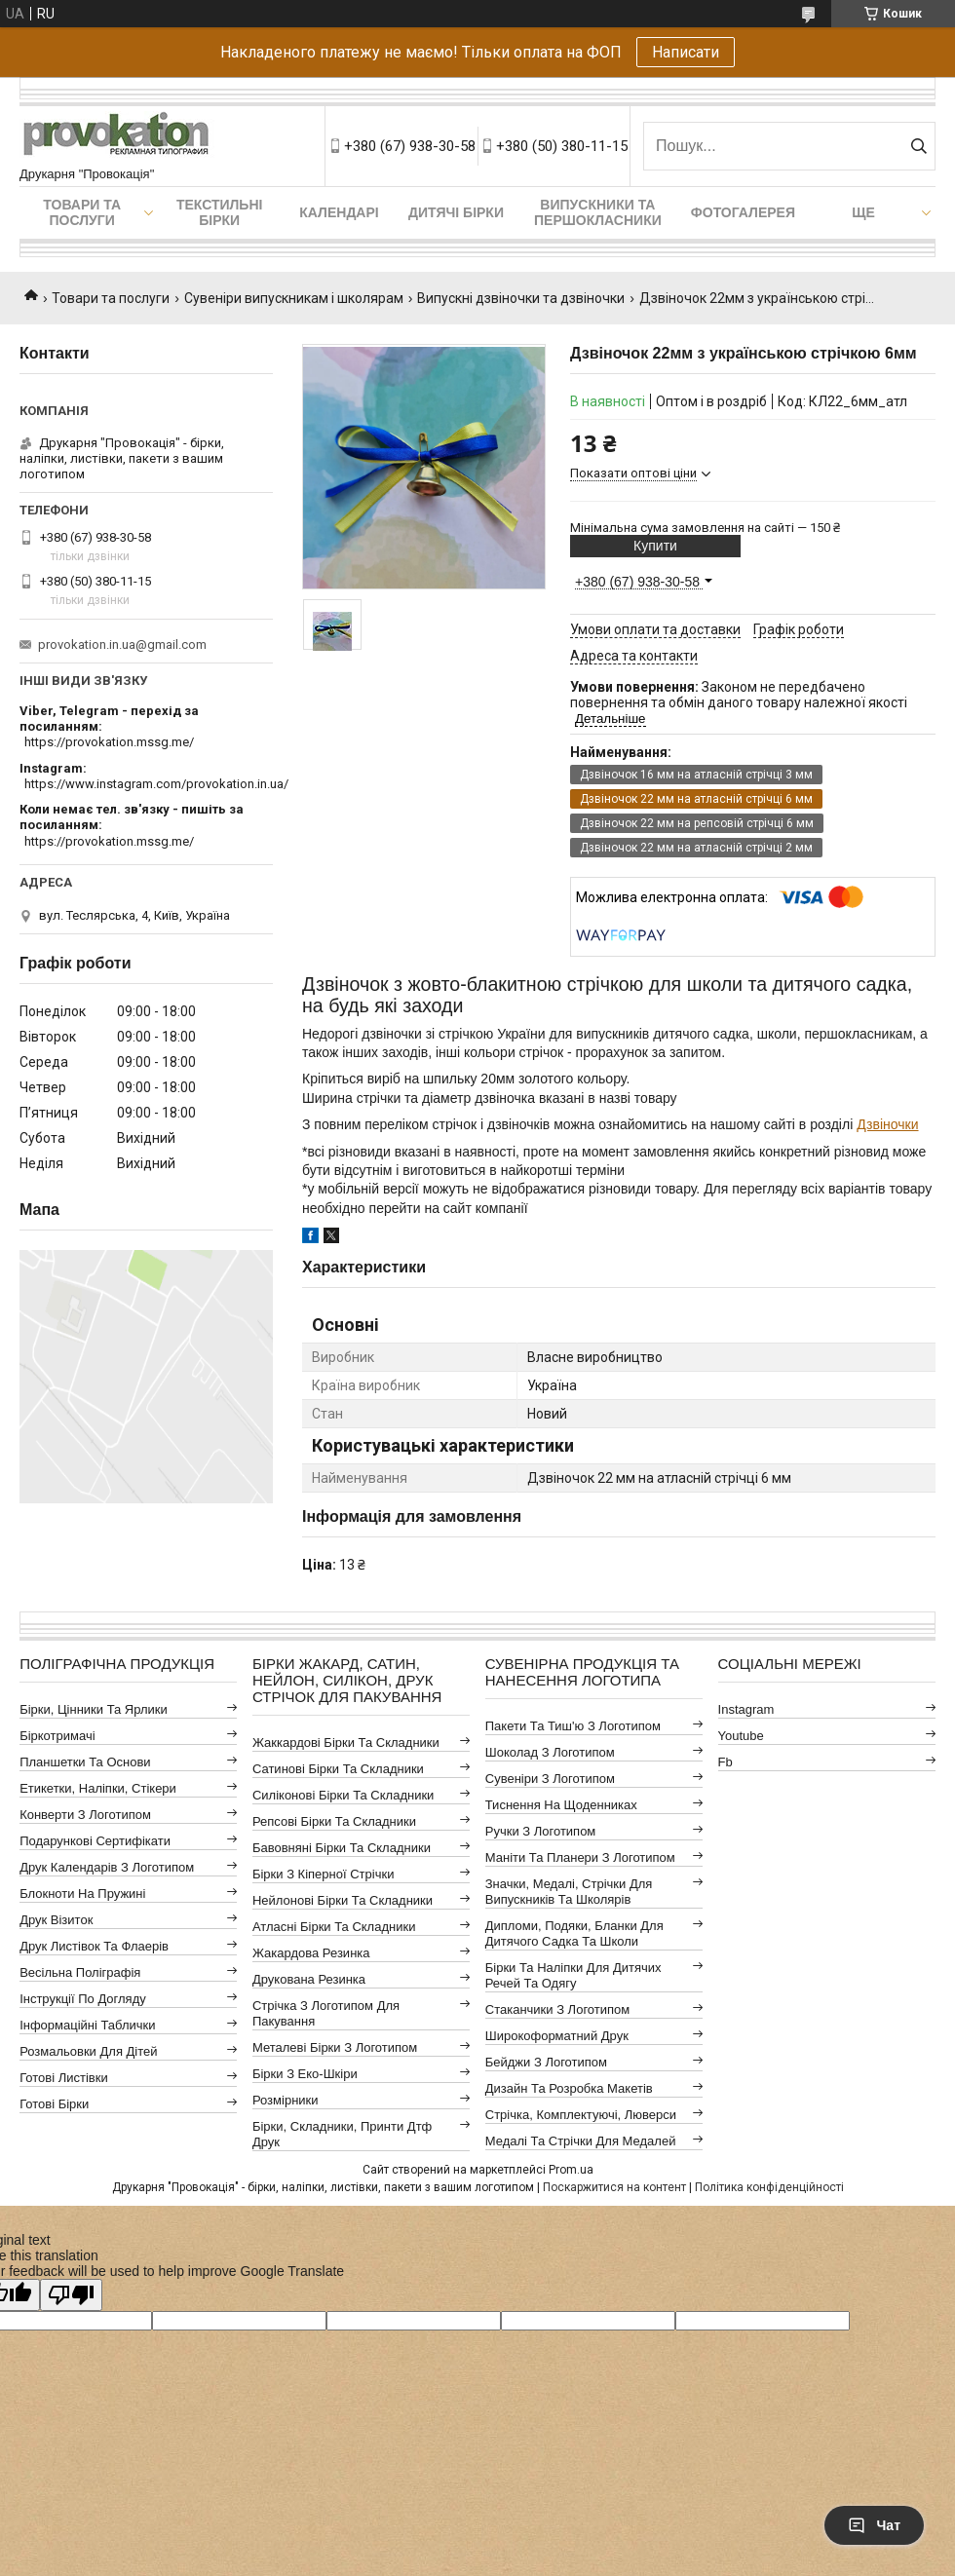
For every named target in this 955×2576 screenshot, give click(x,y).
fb (725, 1762)
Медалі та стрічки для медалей (580, 2141)
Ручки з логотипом (540, 1831)
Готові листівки (63, 2077)
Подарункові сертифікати (95, 1841)
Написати (685, 52)
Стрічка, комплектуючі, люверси (580, 2114)
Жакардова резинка (311, 1953)
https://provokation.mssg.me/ (109, 742)
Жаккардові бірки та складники (345, 1742)
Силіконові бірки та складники (343, 1795)
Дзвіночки (887, 1124)
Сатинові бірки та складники (338, 1769)
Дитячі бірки (456, 212)
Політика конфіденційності (769, 2187)
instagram (746, 1709)
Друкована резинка (308, 1979)
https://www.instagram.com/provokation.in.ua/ (156, 784)
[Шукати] (918, 146)
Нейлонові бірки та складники (342, 1900)
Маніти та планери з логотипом (580, 1857)
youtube (741, 1735)
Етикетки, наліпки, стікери (97, 1788)
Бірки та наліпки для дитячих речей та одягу (573, 1975)
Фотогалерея (743, 212)
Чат (874, 2525)
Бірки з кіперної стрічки (323, 1874)
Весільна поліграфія (79, 1972)
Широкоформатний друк (557, 2035)
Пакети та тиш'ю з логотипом (573, 1726)
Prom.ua (571, 2170)
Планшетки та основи (84, 1762)
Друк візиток (56, 1920)
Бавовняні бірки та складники (341, 1847)
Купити (655, 545)
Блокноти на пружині (82, 1893)
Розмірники (285, 2100)
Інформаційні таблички (87, 2025)
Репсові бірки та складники (334, 1821)
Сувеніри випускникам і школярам (293, 298)
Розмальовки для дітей (88, 2051)
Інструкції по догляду (82, 1998)
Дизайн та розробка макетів (569, 2088)
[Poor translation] (71, 2295)
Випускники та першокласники (598, 212)
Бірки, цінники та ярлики (93, 1709)
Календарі (338, 212)
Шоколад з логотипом (550, 1752)
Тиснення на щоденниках (561, 1805)
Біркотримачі (57, 1735)
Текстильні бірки (219, 212)
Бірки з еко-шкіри (305, 2073)
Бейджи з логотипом (546, 2062)
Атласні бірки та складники (333, 1926)
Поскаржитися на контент (614, 2187)
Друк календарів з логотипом (106, 1867)
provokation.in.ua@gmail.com (122, 644)
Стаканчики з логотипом (557, 2009)
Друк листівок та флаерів (94, 1946)
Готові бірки (54, 2104)
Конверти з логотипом (85, 1814)
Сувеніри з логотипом (550, 1778)
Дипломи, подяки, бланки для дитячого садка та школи (574, 1933)
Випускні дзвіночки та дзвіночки (521, 298)
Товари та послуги (82, 212)
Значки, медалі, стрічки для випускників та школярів (569, 1891)
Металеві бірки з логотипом (334, 2047)
